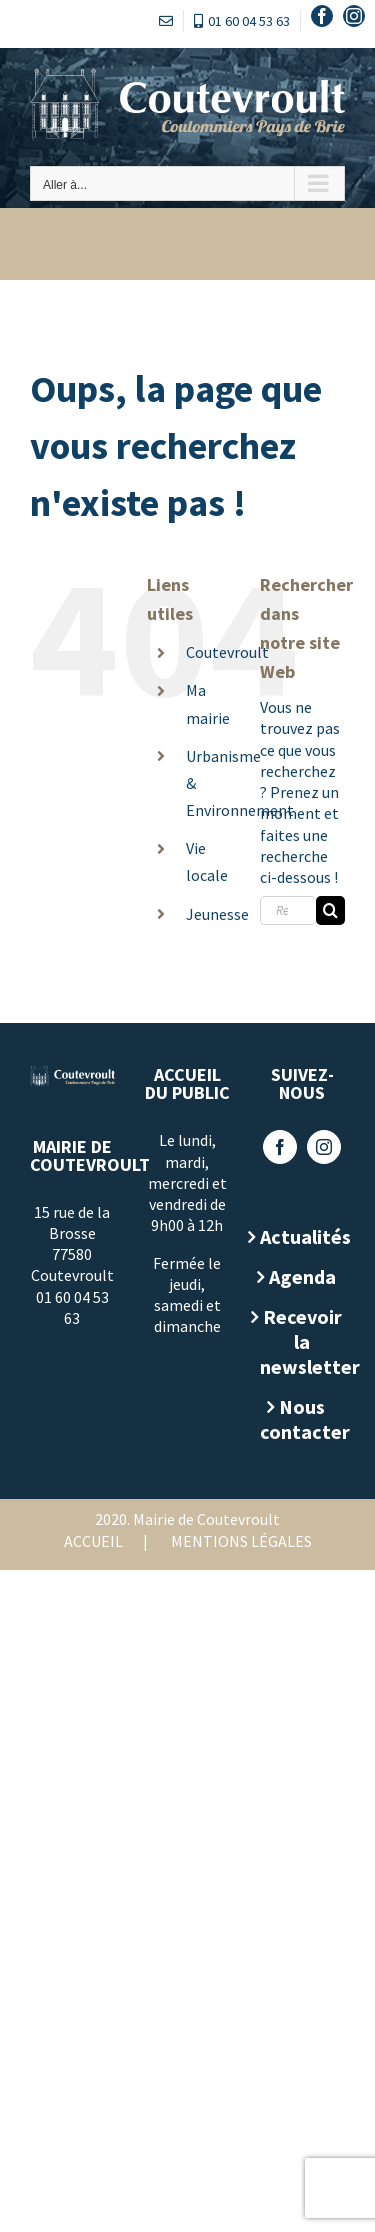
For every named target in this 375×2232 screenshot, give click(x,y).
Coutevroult (227, 652)
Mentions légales (241, 1541)
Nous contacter (302, 1419)
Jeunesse (217, 914)
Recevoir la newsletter (302, 1341)
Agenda (302, 1276)
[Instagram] (324, 1147)
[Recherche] (330, 910)
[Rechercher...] (288, 910)
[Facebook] (280, 1147)
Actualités (302, 1236)
